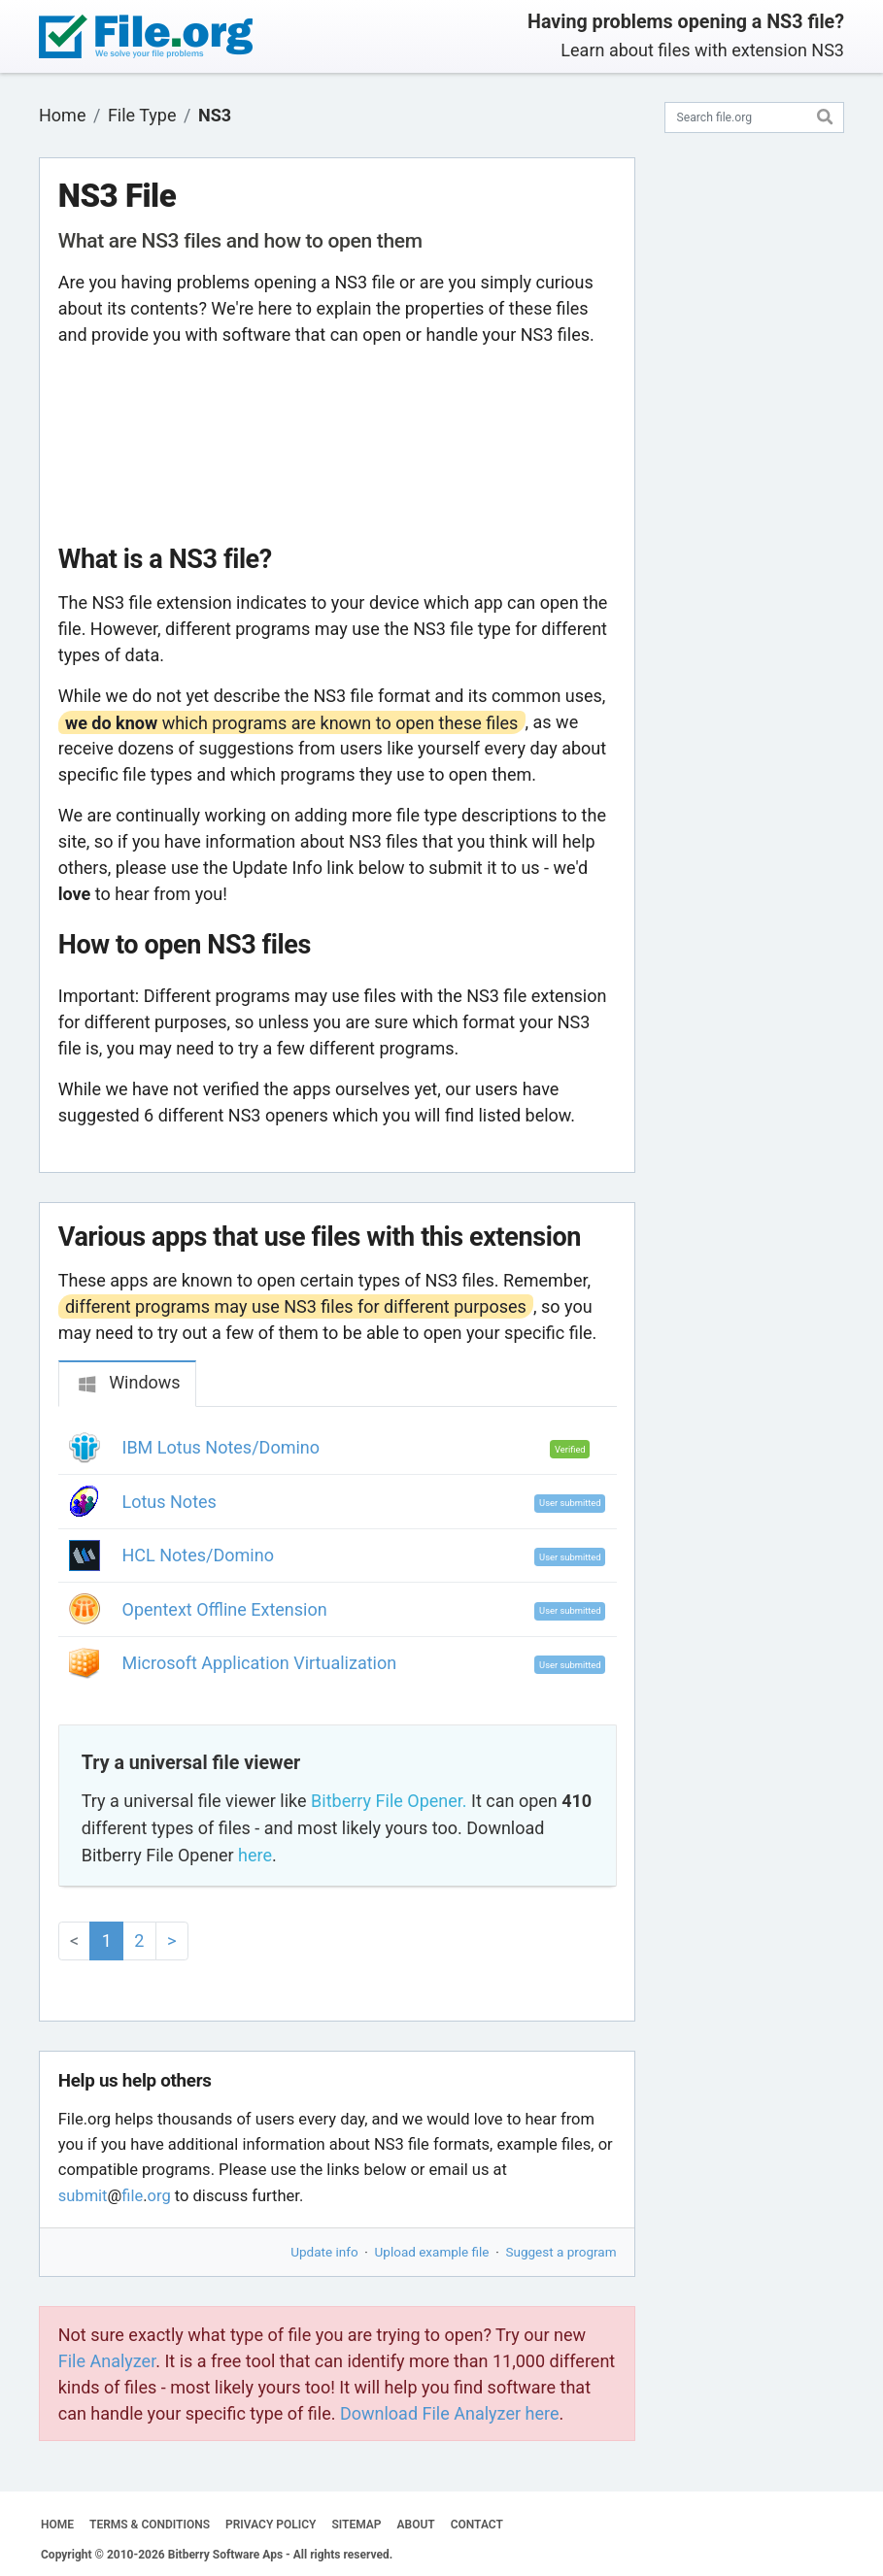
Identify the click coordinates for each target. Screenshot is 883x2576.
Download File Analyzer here (450, 2413)
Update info (323, 2251)
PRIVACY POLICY (270, 2524)
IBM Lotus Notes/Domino (221, 1447)
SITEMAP (356, 2524)
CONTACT (477, 2524)
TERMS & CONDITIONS (149, 2524)
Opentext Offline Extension (224, 1609)
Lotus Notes (169, 1501)
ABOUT (416, 2524)
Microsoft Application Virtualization (259, 1663)
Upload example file (432, 2251)
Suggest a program (561, 2251)
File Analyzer (106, 2361)
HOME (57, 2524)
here (255, 1855)
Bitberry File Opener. (388, 1800)
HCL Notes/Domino (198, 1555)
